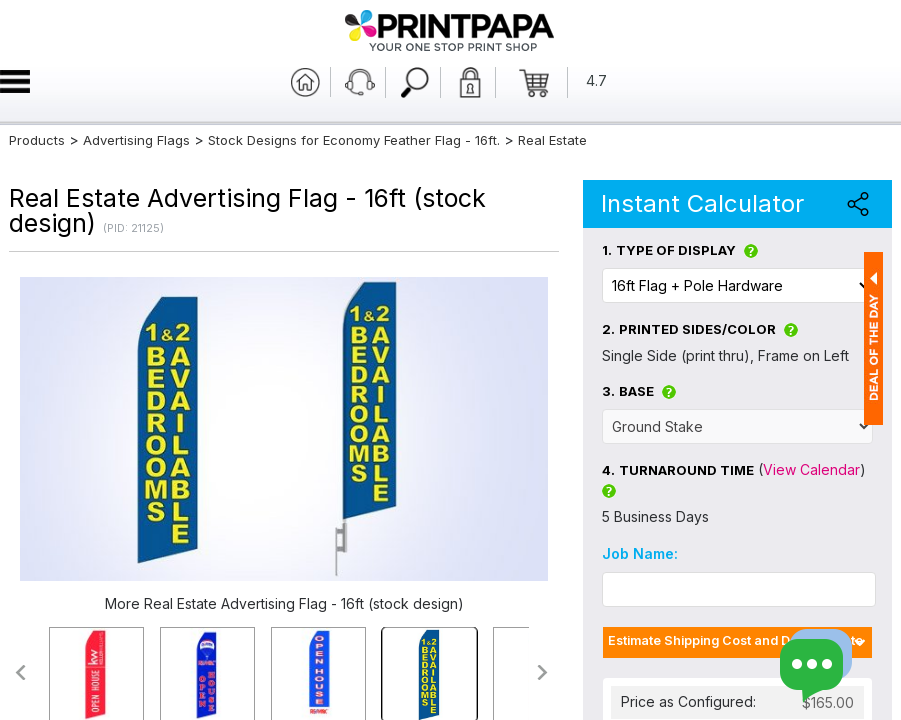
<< (19, 672)
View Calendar (811, 469)
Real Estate (552, 140)
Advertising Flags (136, 140)
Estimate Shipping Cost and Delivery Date (735, 640)
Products (37, 140)
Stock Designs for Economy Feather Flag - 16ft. (354, 140)
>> (543, 672)
